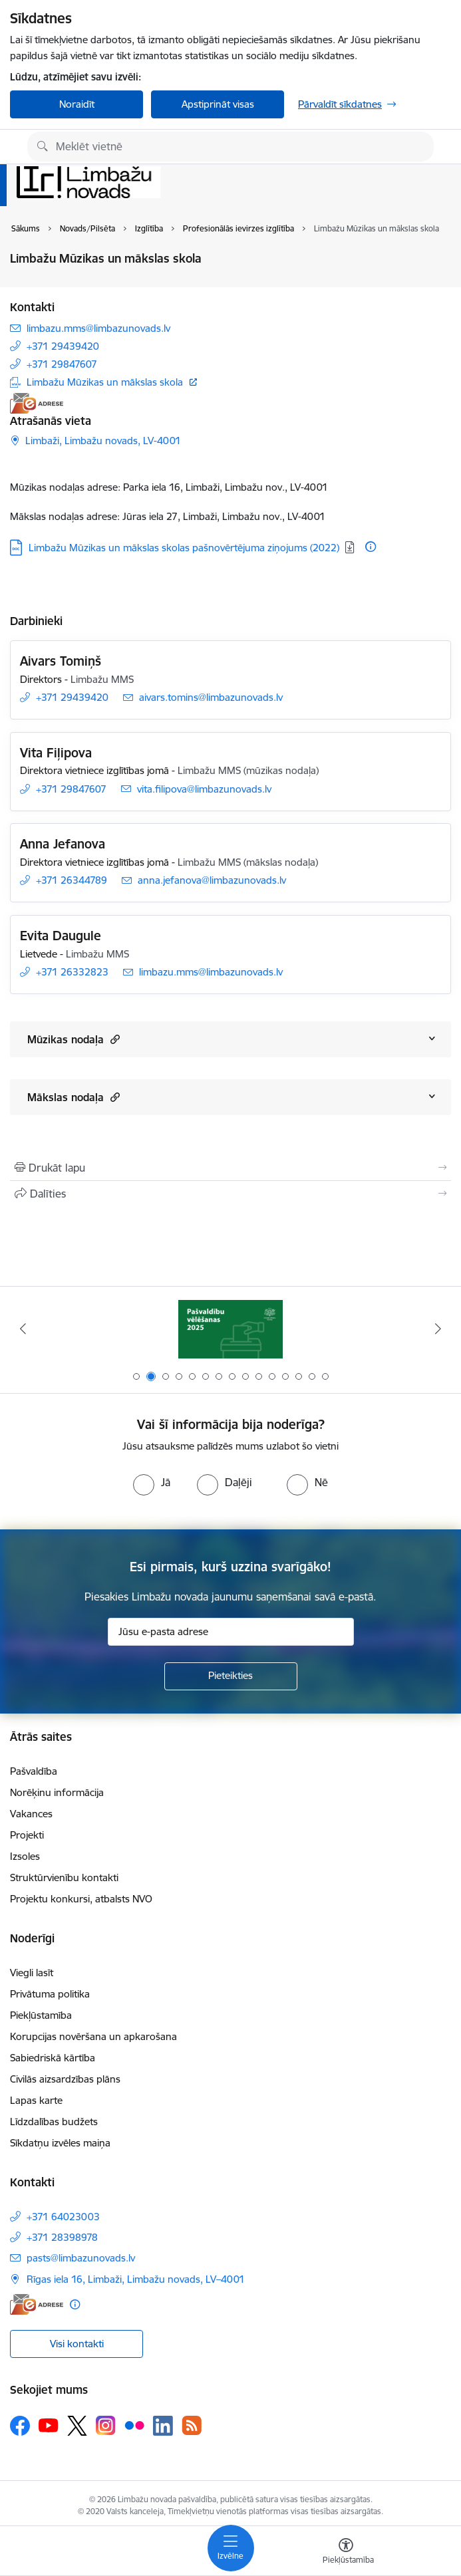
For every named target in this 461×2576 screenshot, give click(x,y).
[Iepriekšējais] (23, 1328)
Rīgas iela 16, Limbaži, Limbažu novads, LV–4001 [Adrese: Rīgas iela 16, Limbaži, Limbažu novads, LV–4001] (136, 2279)
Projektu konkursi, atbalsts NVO (81, 1898)
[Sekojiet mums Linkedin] (163, 2426)
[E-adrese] (36, 403)
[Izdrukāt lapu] (230, 1167)
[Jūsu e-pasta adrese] (231, 1632)
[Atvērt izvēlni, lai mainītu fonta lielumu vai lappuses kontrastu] (346, 2552)
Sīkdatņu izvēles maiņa (60, 2142)
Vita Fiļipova (56, 753)
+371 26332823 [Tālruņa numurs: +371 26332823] (72, 972)
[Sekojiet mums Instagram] (106, 2425)
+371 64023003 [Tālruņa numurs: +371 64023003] (63, 2216)
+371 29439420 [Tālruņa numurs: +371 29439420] (63, 346)
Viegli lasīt (31, 1972)
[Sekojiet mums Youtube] (49, 2425)
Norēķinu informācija (57, 1792)
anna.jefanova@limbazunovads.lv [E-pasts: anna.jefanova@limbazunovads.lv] (212, 880)
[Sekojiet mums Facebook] (20, 2426)
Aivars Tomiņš (60, 661)
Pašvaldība (33, 1771)
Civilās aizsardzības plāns (65, 2079)
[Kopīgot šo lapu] (230, 1193)
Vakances (31, 1813)
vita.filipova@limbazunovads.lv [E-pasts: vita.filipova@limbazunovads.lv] (204, 789)
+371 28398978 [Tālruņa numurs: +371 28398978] (62, 2237)
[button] (113, 1039)
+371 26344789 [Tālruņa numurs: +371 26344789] (71, 880)
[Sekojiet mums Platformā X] (77, 2426)
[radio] (151, 1482)
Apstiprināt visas (218, 104)
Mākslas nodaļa (73, 1097)
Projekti (27, 1835)
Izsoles (25, 1856)
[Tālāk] (438, 1328)
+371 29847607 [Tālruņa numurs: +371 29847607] (62, 364)
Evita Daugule (60, 936)
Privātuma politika (50, 1994)
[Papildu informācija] (370, 546)
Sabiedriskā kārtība (52, 2057)
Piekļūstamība (41, 2015)
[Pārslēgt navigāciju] (231, 2548)
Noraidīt (76, 104)
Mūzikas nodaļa (73, 1039)
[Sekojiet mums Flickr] (134, 2425)
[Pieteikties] (230, 1676)
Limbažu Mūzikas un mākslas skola (105, 382)
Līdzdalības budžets (54, 2121)
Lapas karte (36, 2100)
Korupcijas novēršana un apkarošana (93, 2036)
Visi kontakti (77, 2343)
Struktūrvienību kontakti (64, 1877)
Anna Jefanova (62, 844)
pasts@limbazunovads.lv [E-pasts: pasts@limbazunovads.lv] (81, 2258)
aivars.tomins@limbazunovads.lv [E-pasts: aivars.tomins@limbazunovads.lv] (211, 697)
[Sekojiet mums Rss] (192, 2425)
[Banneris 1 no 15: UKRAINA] (230, 1329)
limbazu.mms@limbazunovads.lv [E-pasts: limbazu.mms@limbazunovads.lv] (98, 328)
